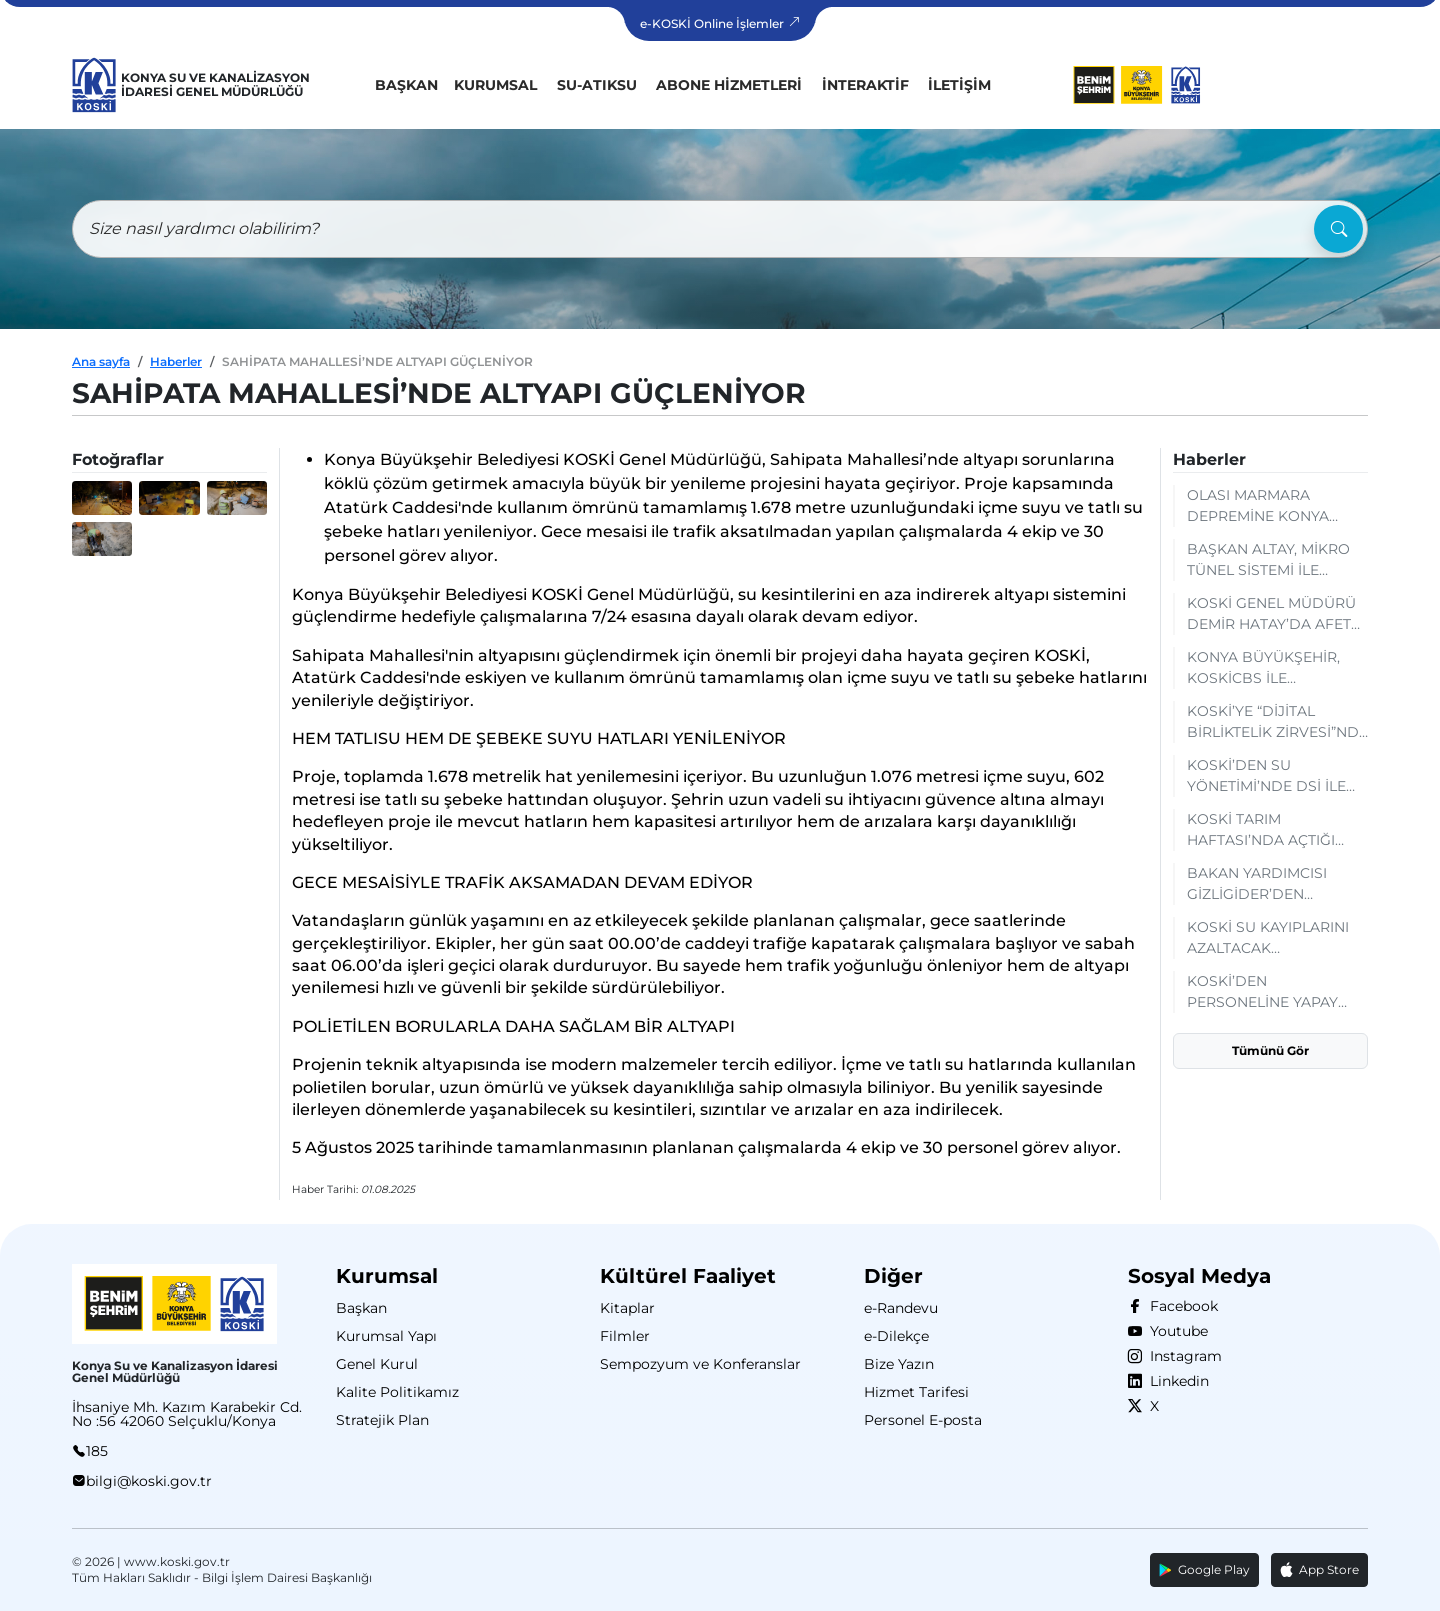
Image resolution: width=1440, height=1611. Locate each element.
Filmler (625, 1336)
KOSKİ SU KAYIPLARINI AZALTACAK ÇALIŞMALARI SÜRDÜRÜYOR (1268, 938)
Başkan (406, 85)
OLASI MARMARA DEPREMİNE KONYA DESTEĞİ (1258, 506)
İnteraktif (865, 85)
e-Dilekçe (896, 1336)
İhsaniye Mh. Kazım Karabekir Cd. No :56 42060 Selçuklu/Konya (187, 1414)
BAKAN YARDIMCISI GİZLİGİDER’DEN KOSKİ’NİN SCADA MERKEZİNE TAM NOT (1264, 884)
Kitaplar (627, 1308)
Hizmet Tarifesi (916, 1392)
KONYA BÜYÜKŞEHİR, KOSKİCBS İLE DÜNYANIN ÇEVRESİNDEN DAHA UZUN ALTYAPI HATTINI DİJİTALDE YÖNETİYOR (1268, 668)
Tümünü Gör (1270, 1050)
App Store (1319, 1570)
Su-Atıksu (597, 85)
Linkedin (1175, 1381)
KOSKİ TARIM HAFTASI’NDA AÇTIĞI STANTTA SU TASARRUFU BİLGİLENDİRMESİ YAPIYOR (1277, 830)
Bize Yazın (899, 1364)
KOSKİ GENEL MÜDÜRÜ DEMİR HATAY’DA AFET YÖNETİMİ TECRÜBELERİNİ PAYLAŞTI (1271, 614)
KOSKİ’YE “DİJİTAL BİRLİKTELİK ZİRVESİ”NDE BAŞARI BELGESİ (1277, 722)
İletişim (959, 85)
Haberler (176, 361)
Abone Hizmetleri (729, 85)
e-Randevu (901, 1308)
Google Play (1204, 1569)
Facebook (1180, 1306)
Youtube (1175, 1331)
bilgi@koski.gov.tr (149, 1481)
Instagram (1182, 1356)
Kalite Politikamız (397, 1392)
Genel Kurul (377, 1364)
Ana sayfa (101, 361)
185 (97, 1451)
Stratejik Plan (382, 1420)
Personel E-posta (923, 1420)
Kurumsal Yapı (386, 1336)
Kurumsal (495, 85)
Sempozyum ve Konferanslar (700, 1364)
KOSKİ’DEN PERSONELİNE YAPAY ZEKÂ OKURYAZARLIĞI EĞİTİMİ (1266, 992)
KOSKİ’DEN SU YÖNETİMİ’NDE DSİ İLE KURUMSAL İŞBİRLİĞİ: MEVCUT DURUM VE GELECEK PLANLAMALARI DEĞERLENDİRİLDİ (1266, 776)
